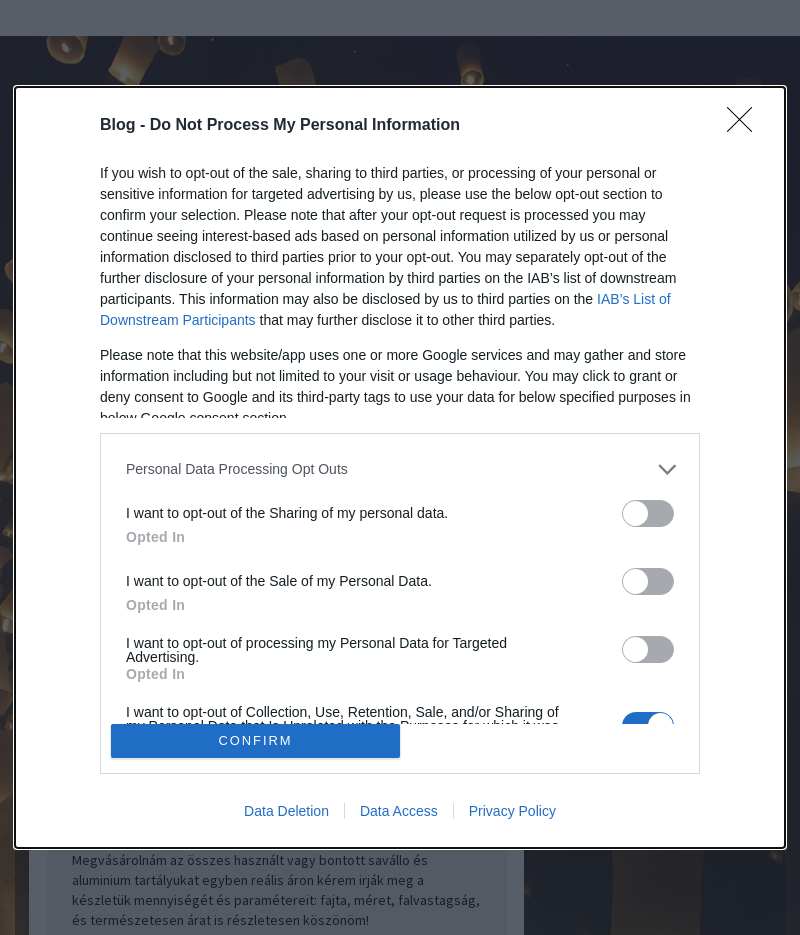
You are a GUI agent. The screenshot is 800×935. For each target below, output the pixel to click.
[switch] (648, 513)
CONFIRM (255, 741)
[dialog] (400, 468)
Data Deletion (286, 811)
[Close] (746, 126)
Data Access (399, 811)
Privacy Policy (512, 811)
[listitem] (400, 469)
